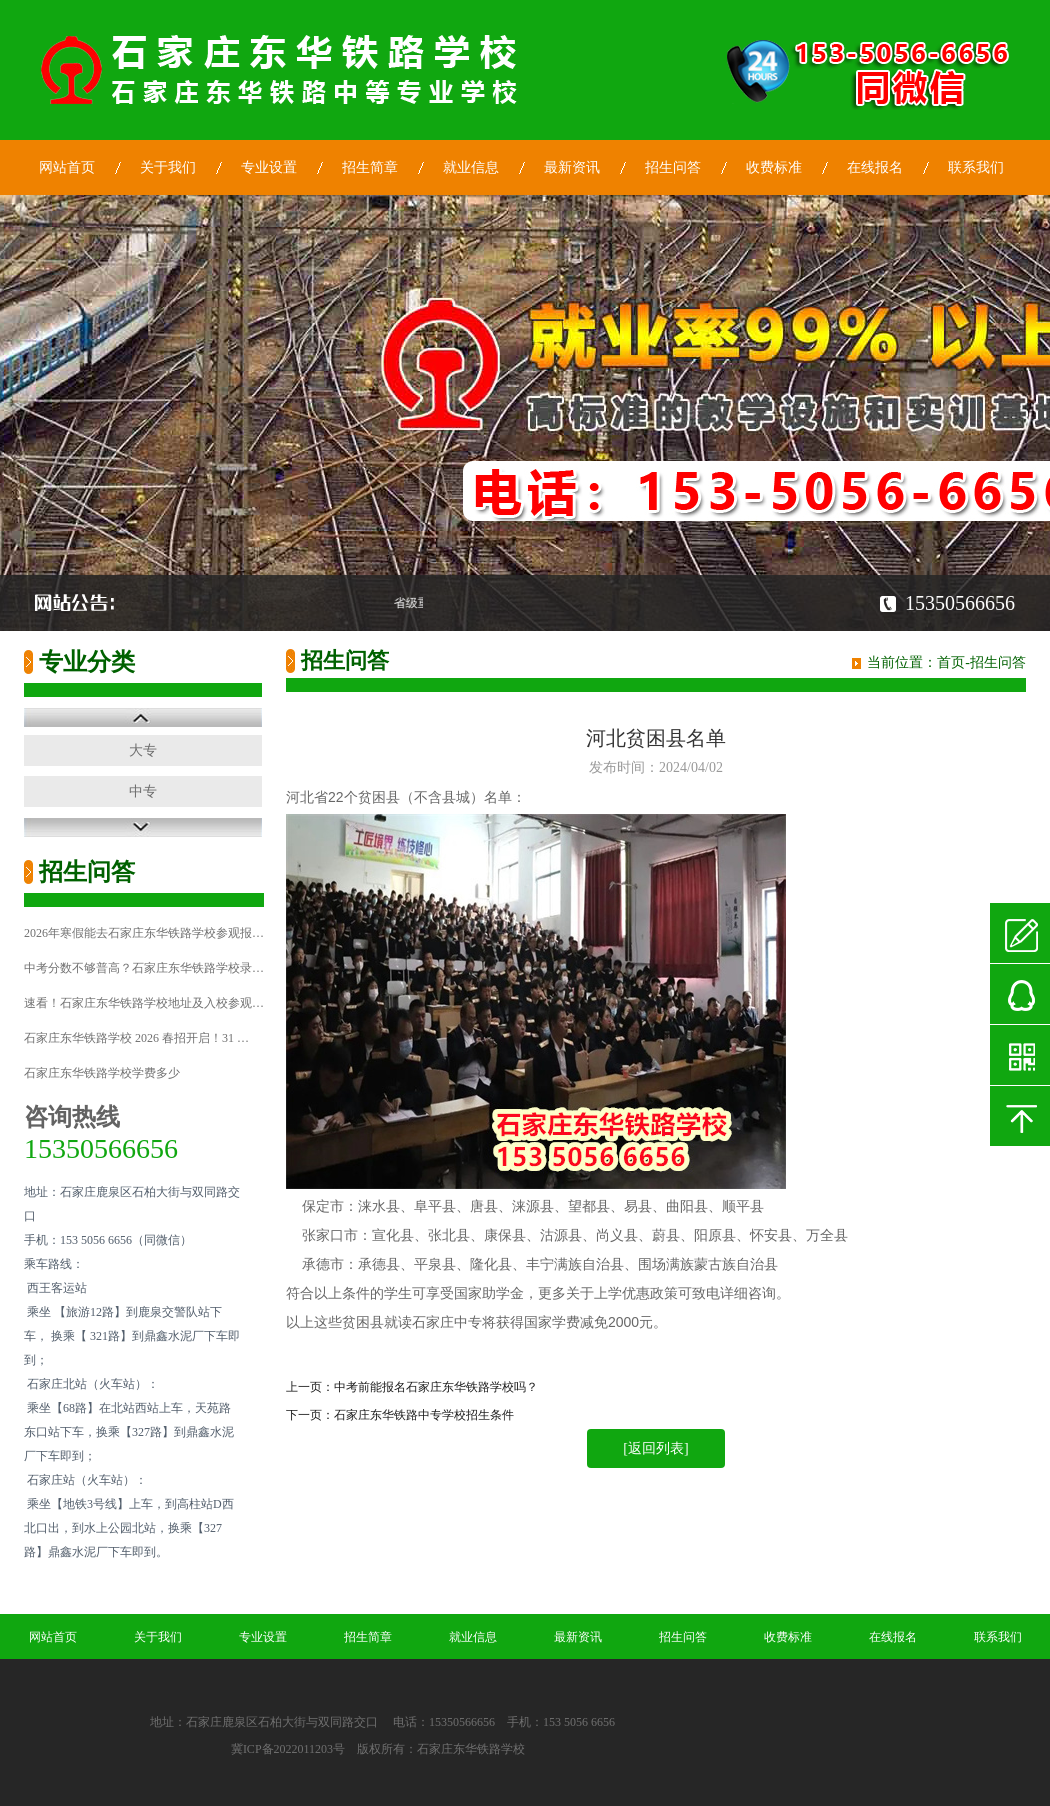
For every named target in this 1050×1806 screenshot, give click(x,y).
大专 (143, 750)
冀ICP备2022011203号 (288, 1749)
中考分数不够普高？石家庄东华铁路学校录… (144, 968)
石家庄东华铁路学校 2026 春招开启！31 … (136, 1038)
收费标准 (774, 167)
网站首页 (67, 167)
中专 (143, 791)
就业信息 (471, 167)
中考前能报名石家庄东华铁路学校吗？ (436, 1387)
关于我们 (168, 167)
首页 (951, 662)
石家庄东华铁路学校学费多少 (102, 1073)
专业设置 (269, 167)
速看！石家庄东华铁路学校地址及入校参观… (144, 1003)
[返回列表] (655, 1448)
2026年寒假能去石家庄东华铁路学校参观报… (144, 933)
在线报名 (875, 167)
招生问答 (673, 167)
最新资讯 (572, 167)
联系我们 (976, 167)
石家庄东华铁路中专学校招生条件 (424, 1415)
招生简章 (370, 167)
